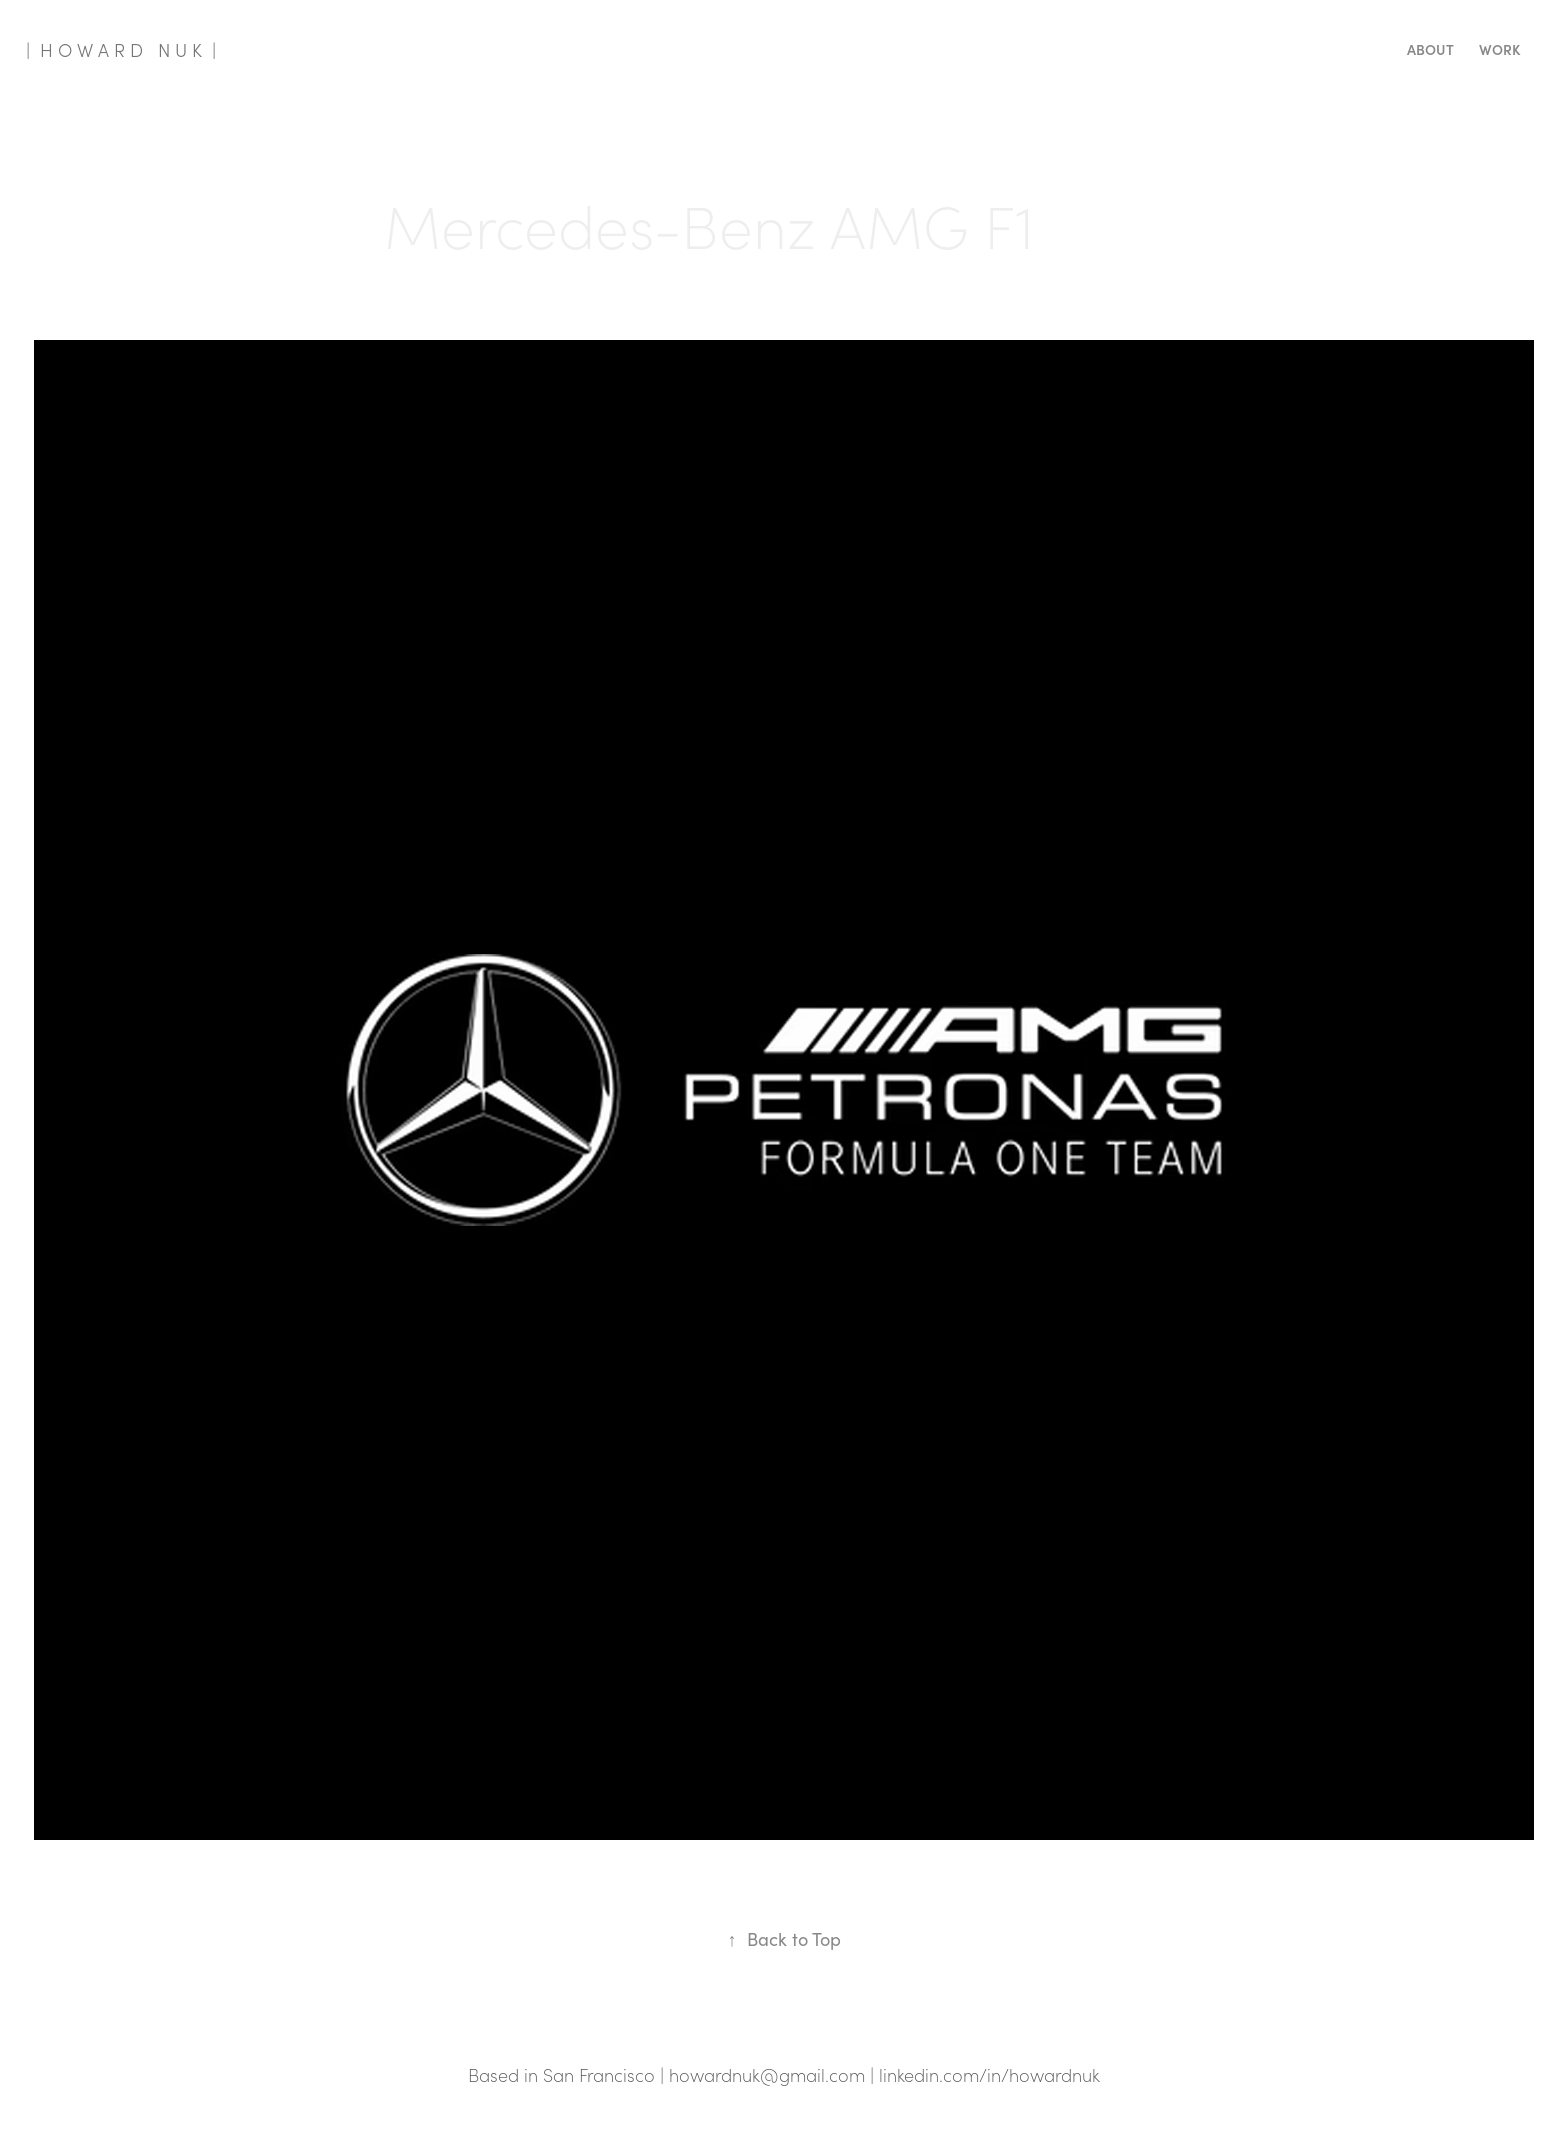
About (1430, 49)
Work (1499, 49)
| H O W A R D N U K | (121, 50)
